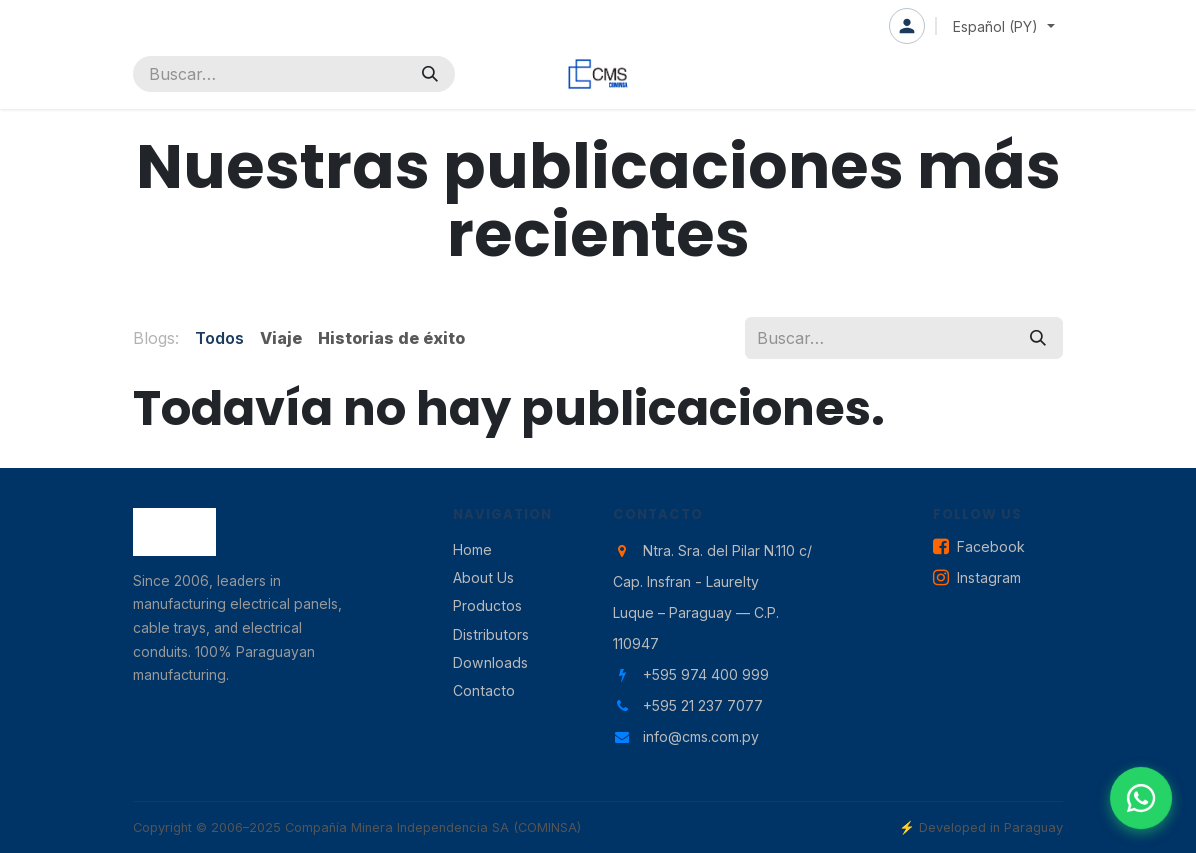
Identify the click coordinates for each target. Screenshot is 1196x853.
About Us (483, 577)
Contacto (484, 690)
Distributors (491, 634)
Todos (219, 338)
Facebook (979, 547)
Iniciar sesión (907, 26)
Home (472, 549)
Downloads (490, 662)
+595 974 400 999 (706, 674)
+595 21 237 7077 (703, 705)
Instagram (977, 578)
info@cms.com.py (701, 736)
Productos (487, 605)
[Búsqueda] (430, 74)
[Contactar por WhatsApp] (1140, 797)
